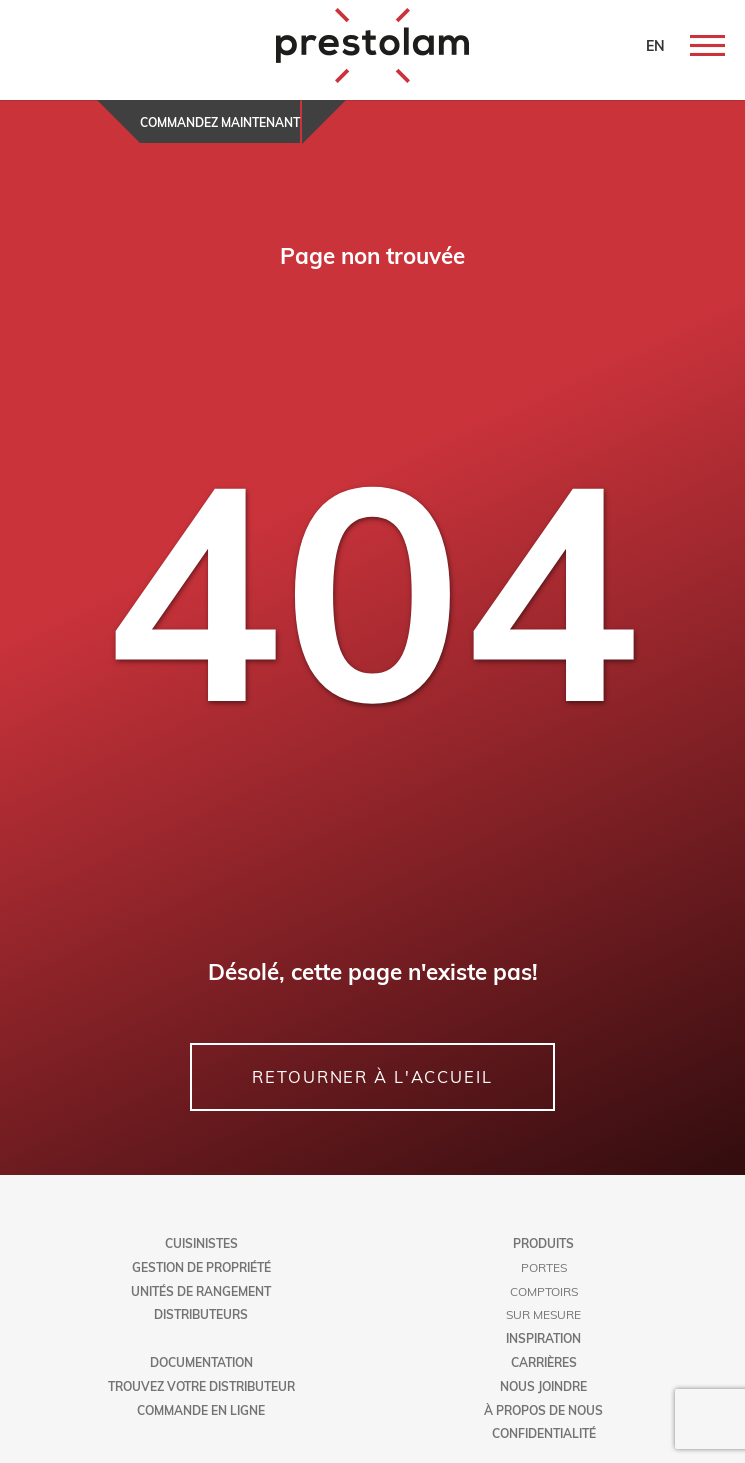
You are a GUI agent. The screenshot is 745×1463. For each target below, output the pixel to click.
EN (655, 45)
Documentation (201, 1362)
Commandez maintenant (220, 122)
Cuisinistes (201, 1243)
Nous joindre (543, 1386)
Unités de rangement (201, 1291)
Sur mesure (543, 1314)
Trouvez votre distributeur (201, 1386)
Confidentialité (544, 1433)
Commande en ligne (201, 1410)
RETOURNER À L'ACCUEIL (372, 1076)
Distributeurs (201, 1314)
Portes (544, 1267)
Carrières (544, 1362)
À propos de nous (543, 1410)
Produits (543, 1243)
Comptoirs (544, 1291)
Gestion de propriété (201, 1267)
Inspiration (543, 1338)
